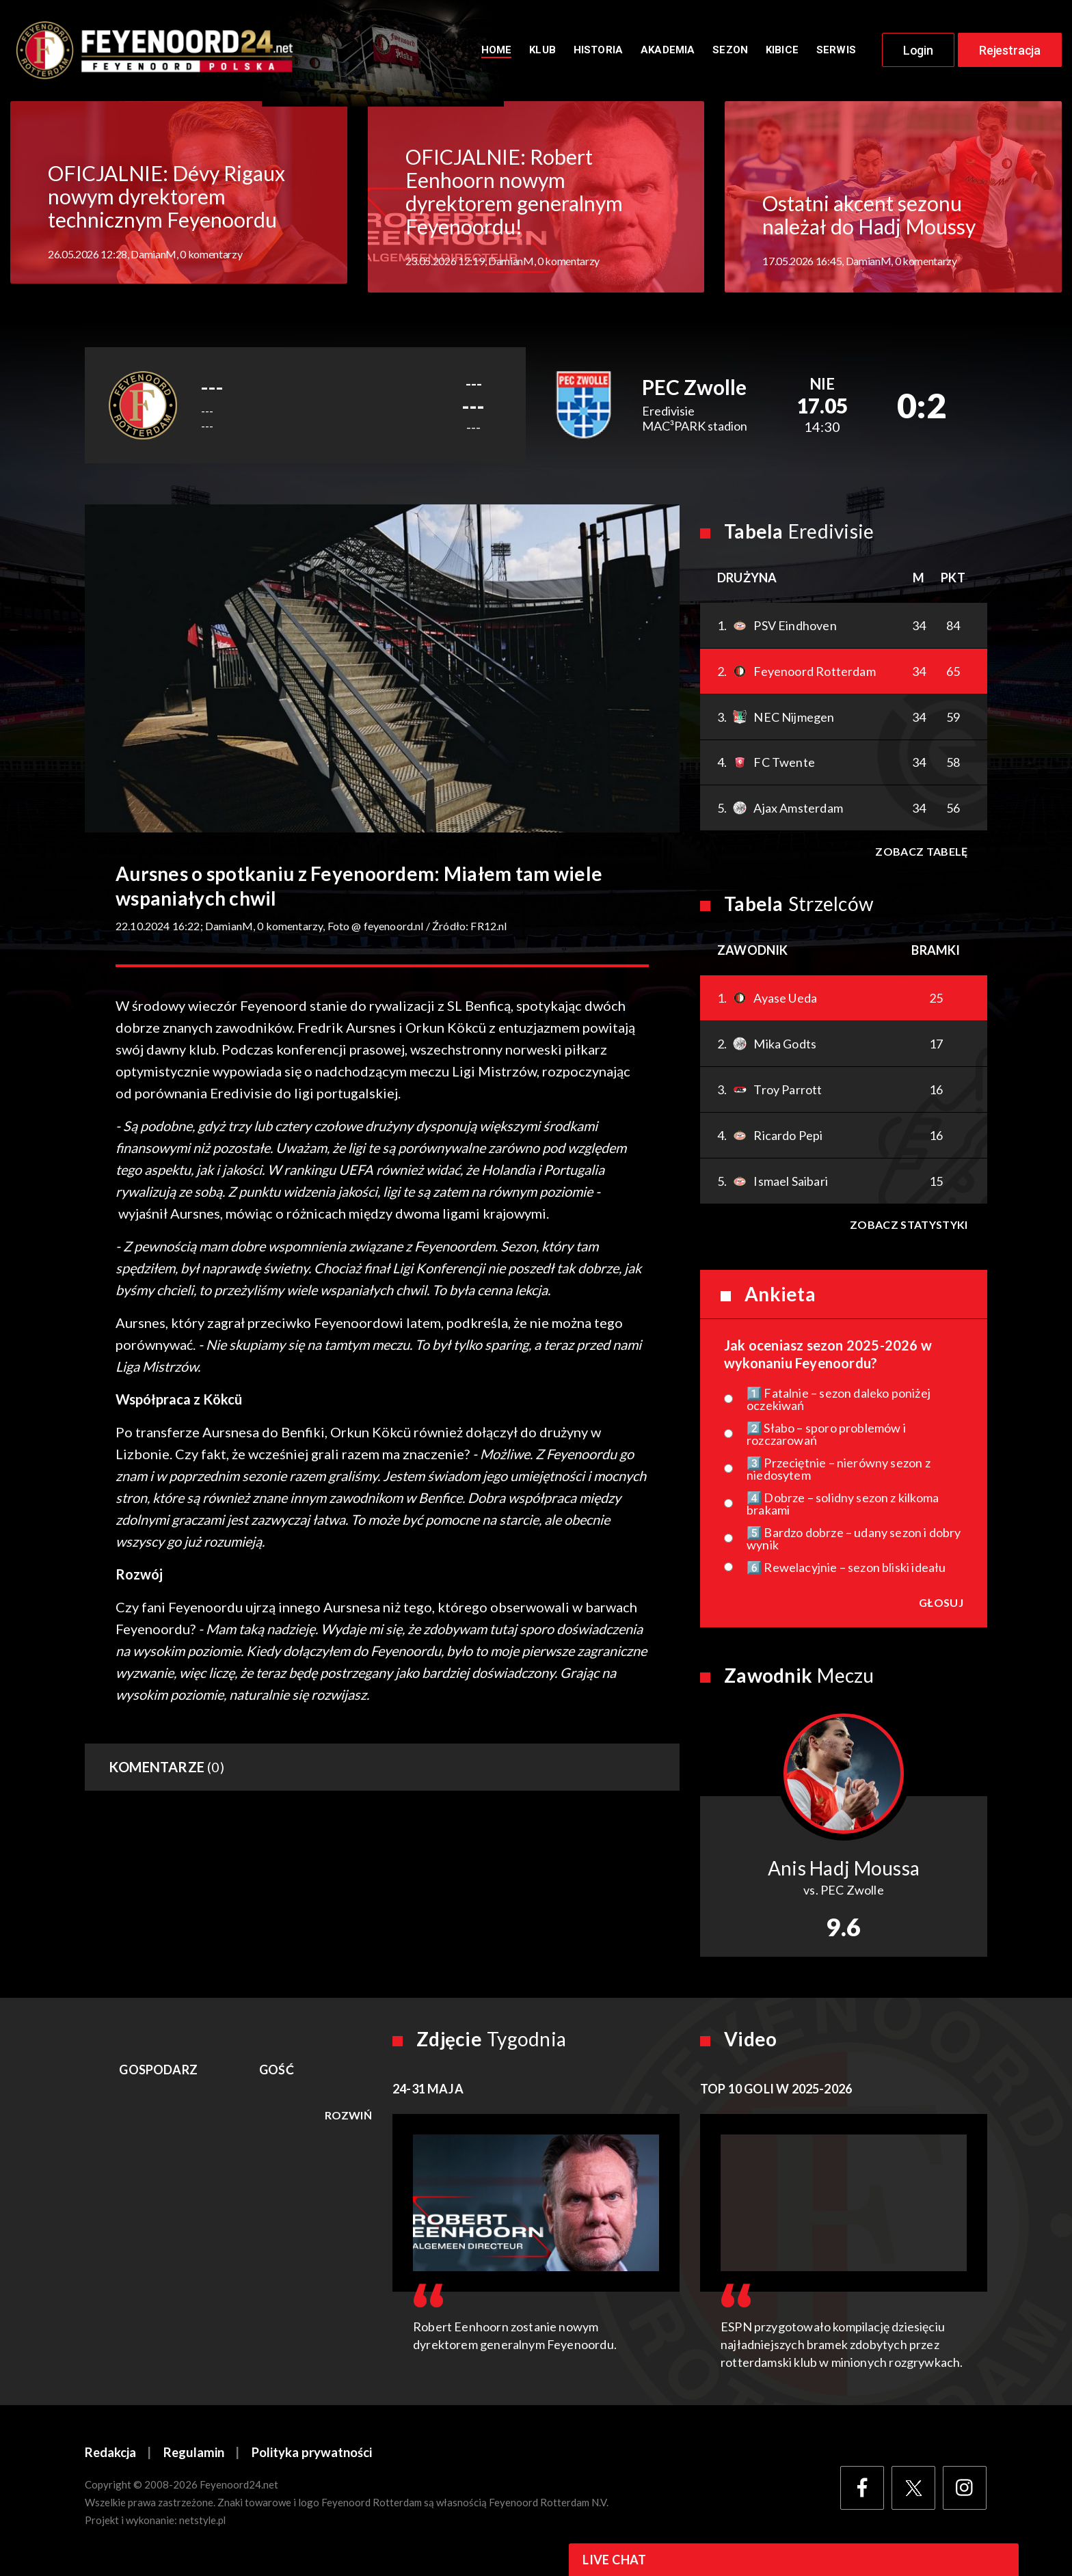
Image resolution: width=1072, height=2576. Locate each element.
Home (496, 52)
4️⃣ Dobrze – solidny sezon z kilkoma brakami (843, 1509)
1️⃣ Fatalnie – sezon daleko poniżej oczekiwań (838, 1404)
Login (918, 53)
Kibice (782, 52)
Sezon (730, 52)
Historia (598, 52)
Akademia (668, 52)
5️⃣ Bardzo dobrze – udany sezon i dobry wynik (854, 1544)
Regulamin (195, 2458)
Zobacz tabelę (920, 856)
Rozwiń (348, 2120)
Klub (542, 52)
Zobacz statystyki (908, 1229)
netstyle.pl (203, 2526)
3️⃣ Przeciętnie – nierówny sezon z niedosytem (838, 1474)
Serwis (836, 52)
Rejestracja (1010, 53)
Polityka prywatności (314, 2458)
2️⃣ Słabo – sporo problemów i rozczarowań (826, 1439)
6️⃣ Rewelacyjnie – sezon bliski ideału (846, 1573)
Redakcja (111, 2458)
